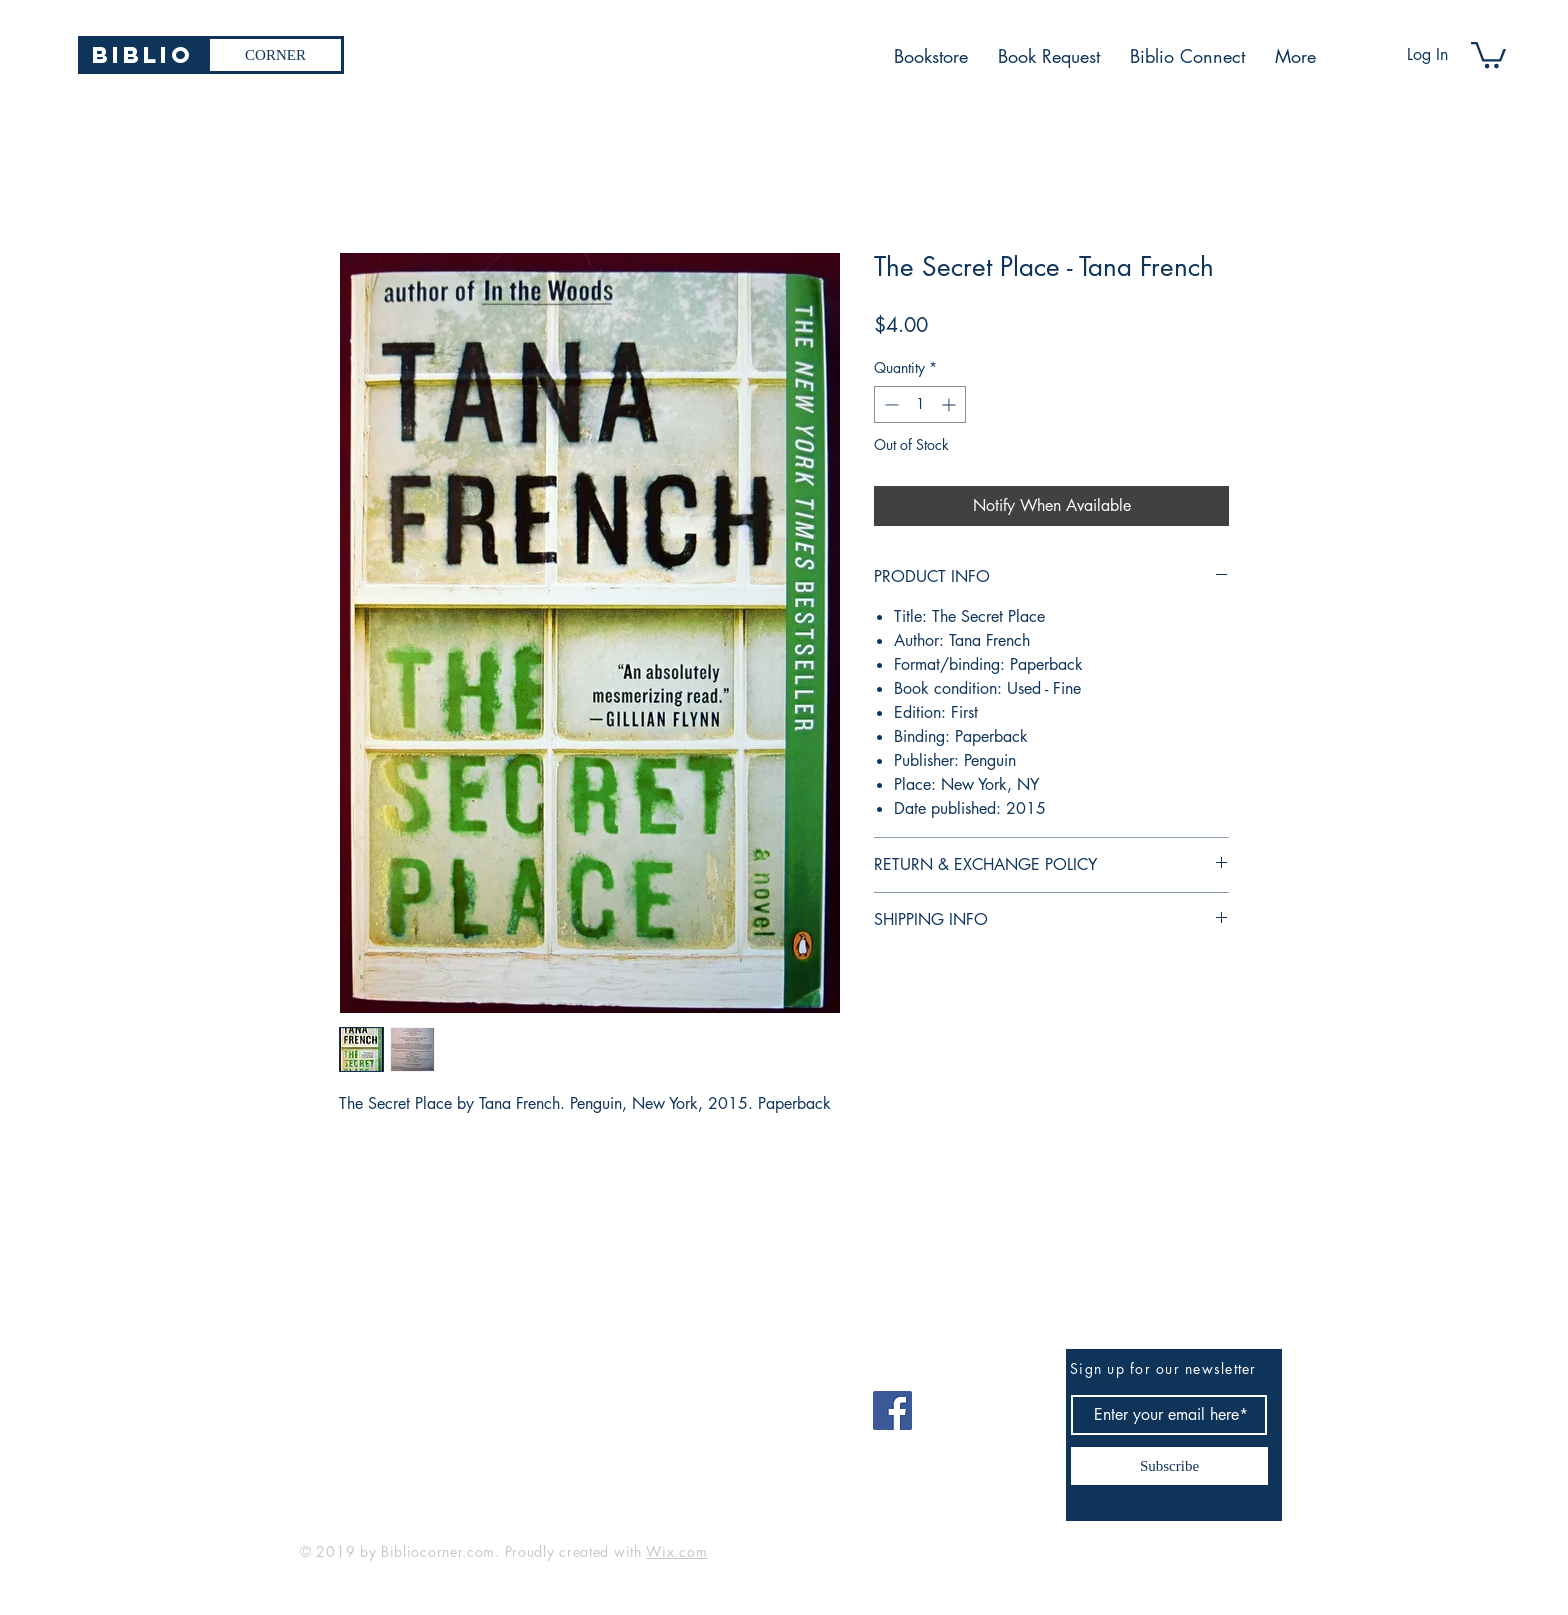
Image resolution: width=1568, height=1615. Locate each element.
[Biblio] (142, 55)
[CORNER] (275, 55)
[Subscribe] (1169, 1466)
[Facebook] (892, 1410)
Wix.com (676, 1551)
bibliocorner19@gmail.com (398, 1403)
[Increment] (950, 404)
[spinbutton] (920, 404)
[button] (1488, 53)
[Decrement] (889, 404)
